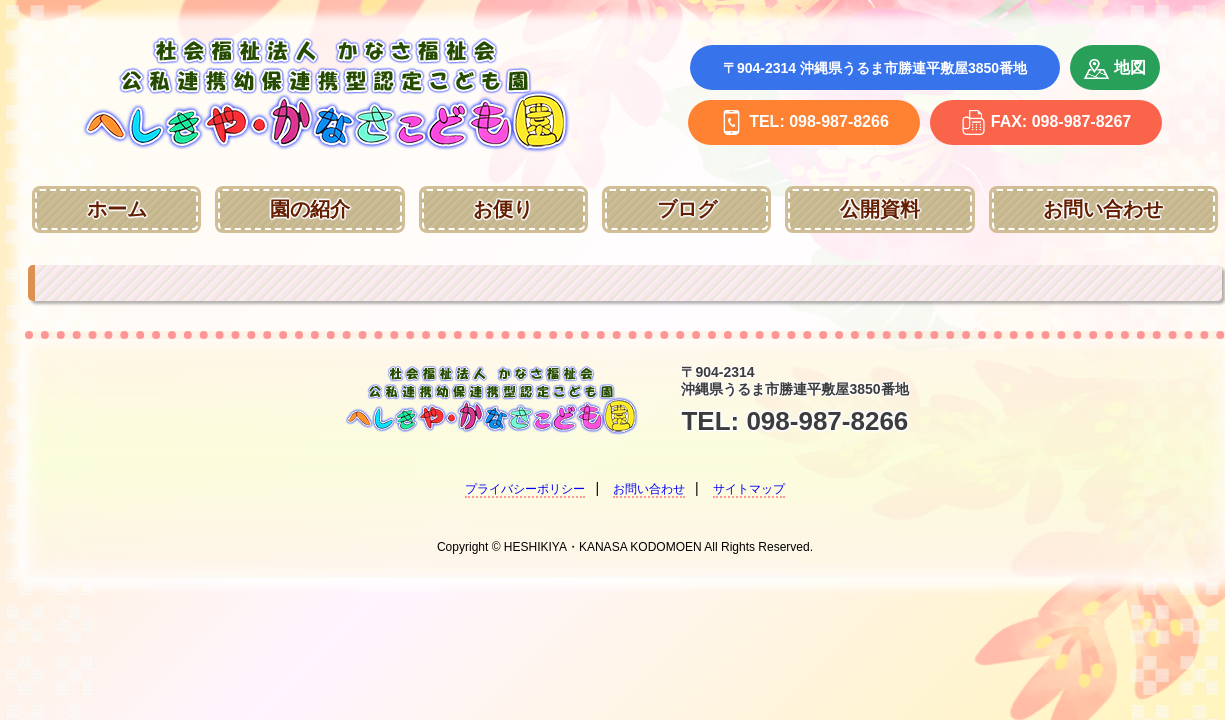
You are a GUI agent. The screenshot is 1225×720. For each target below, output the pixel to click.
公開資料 (880, 209)
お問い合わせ (1103, 209)
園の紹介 (310, 209)
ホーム (117, 209)
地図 (1115, 69)
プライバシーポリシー (525, 489)
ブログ (687, 209)
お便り (503, 209)
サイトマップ (749, 489)
